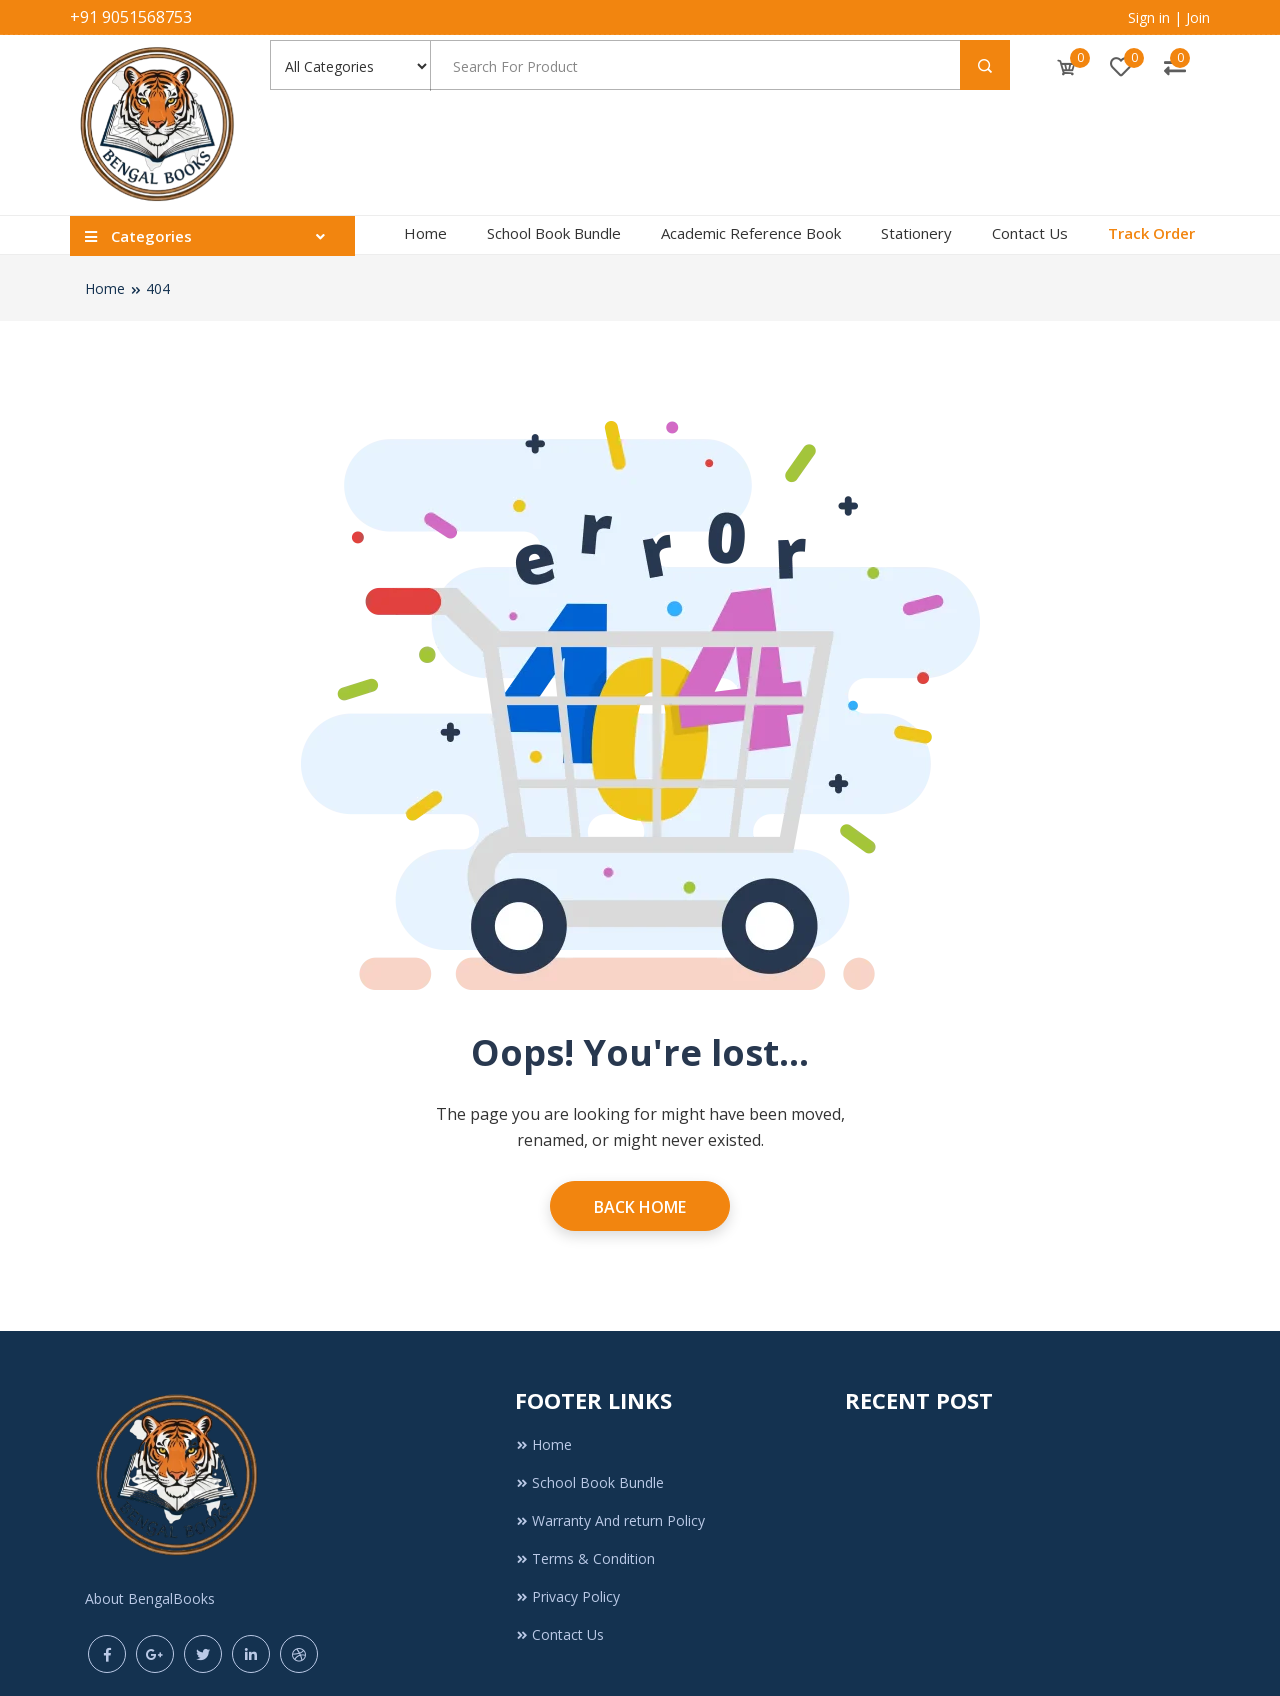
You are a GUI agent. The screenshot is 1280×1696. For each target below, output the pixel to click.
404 (158, 288)
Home (425, 233)
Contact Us (1030, 233)
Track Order (1151, 233)
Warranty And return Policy (610, 1520)
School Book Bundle (554, 233)
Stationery (916, 233)
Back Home (640, 1207)
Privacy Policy (567, 1596)
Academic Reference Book (751, 233)
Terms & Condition (585, 1558)
